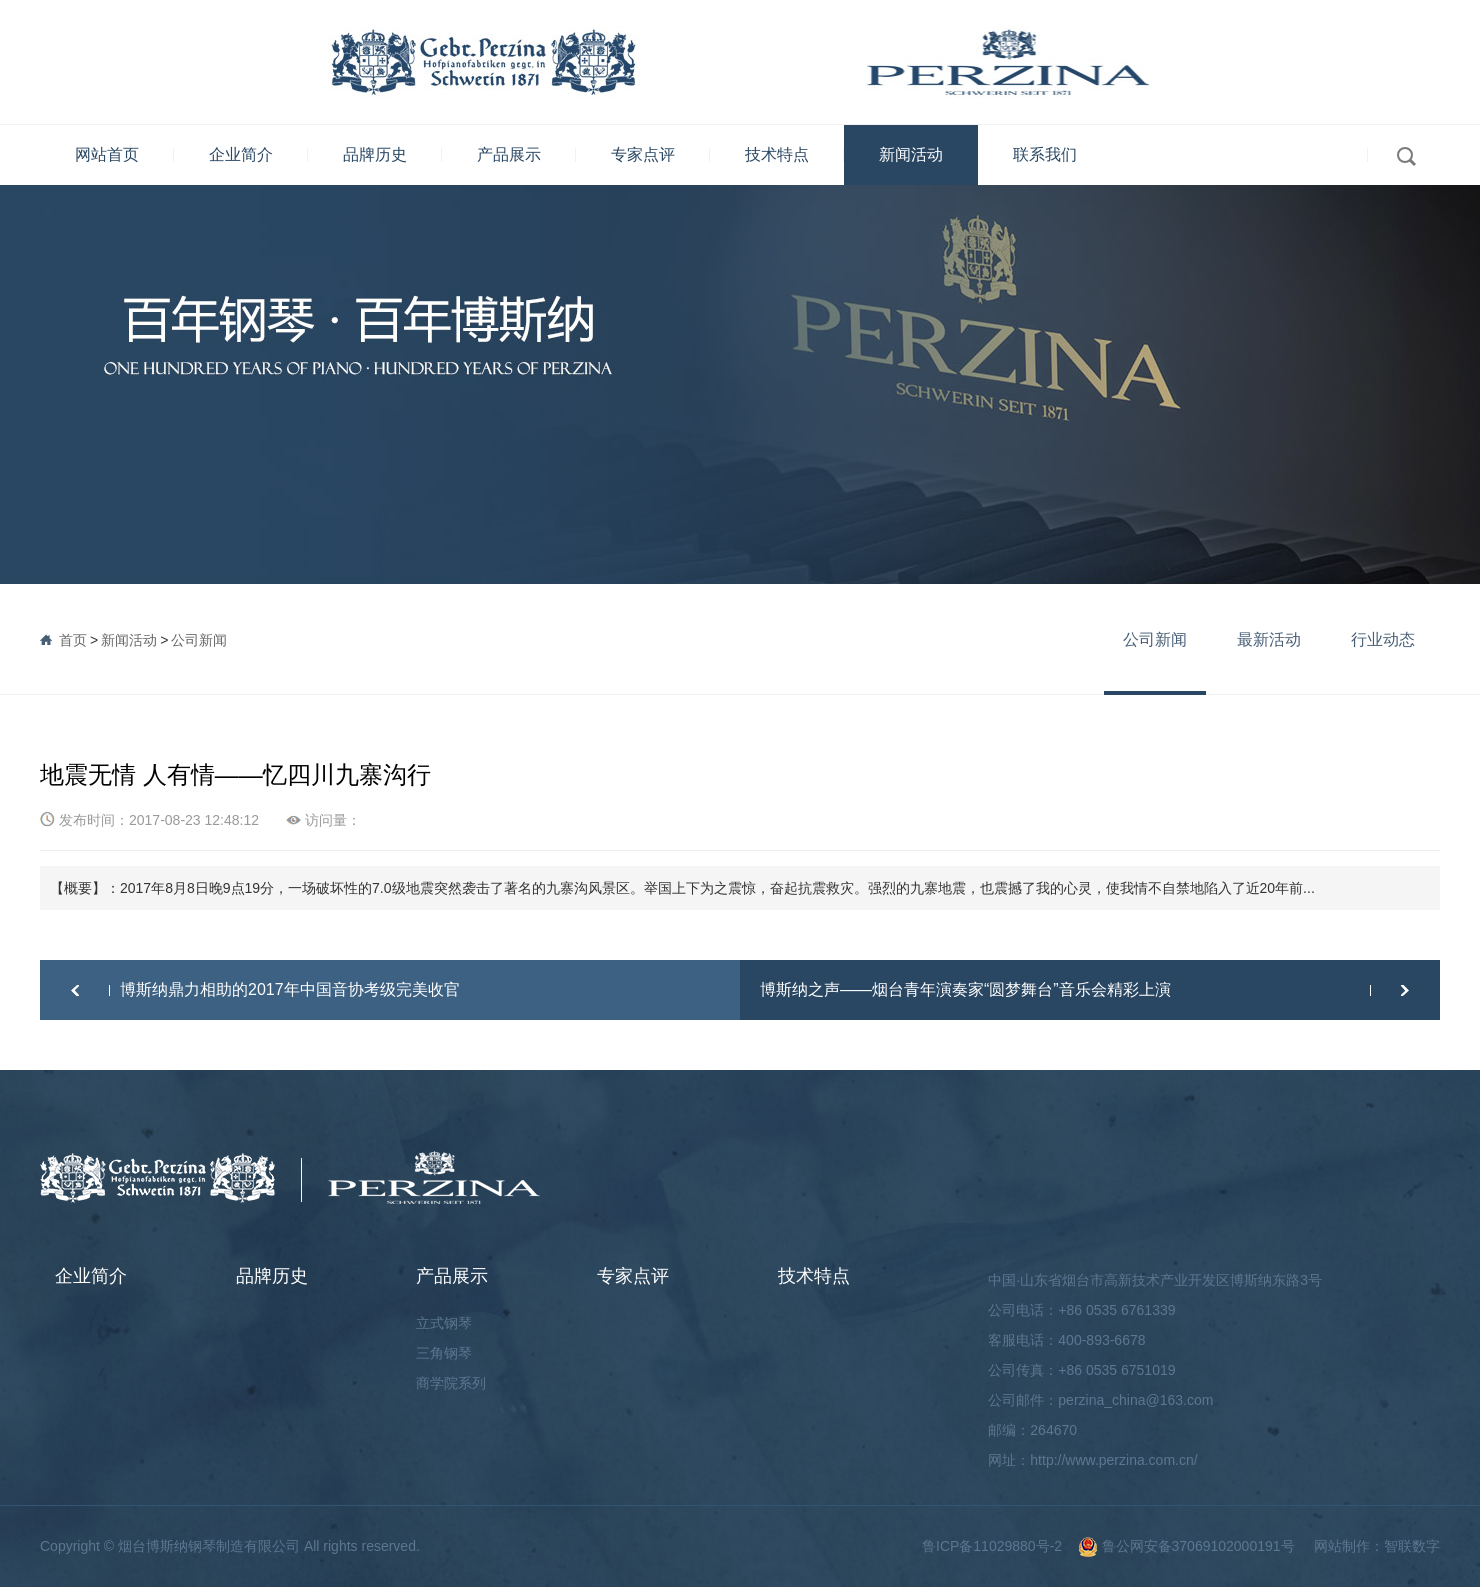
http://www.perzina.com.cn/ (1113, 1460)
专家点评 (643, 154)
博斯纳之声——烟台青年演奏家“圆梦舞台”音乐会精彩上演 (965, 989)
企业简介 (241, 154)
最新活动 (1269, 639)
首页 (73, 640)
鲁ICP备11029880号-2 (992, 1546)
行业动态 (1383, 639)
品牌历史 (375, 154)
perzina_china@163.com (1135, 1400)
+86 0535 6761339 (1116, 1310)
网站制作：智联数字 (1377, 1546)
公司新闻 (199, 640)
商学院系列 (451, 1383)
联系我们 (1045, 154)
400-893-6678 (1101, 1340)
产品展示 (509, 154)
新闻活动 (911, 154)
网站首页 (107, 154)
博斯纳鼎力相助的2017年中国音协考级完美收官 (290, 989)
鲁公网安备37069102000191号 (1186, 1546)
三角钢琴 (444, 1353)
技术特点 (777, 154)
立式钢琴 (444, 1323)
